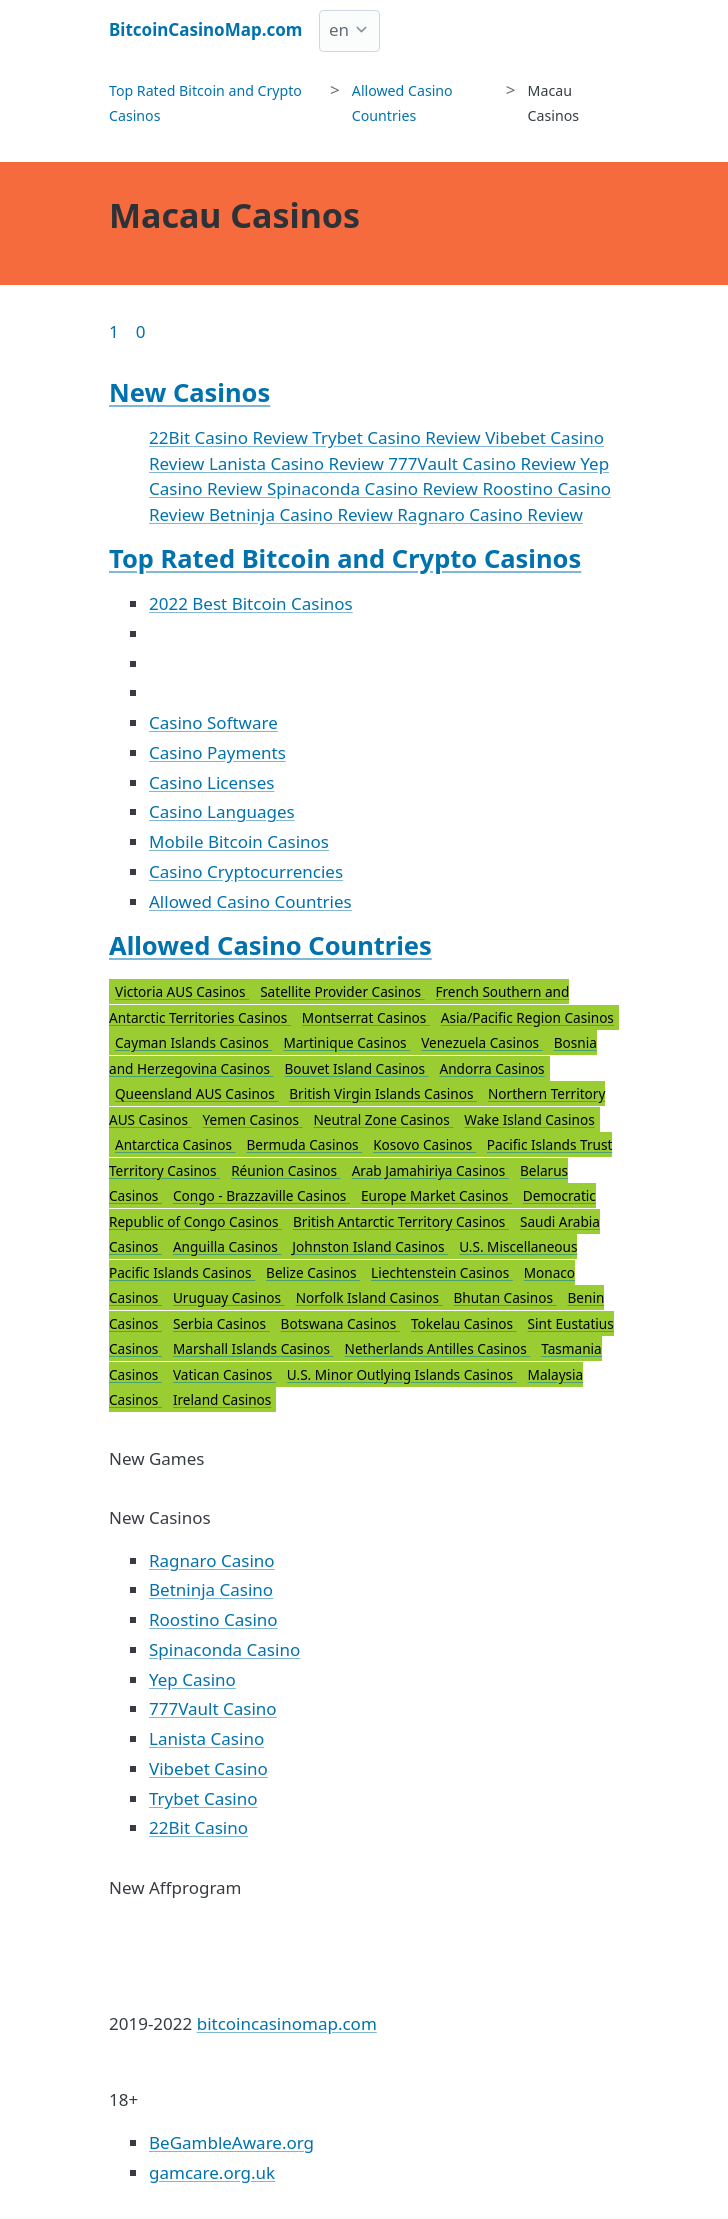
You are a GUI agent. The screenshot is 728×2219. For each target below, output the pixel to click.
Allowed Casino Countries (250, 901)
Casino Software (213, 722)
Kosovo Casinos (424, 1144)
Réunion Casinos (286, 1170)
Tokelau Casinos (464, 1323)
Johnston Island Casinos (370, 1246)
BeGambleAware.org (231, 2142)
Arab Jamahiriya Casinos (430, 1170)
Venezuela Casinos (482, 1042)
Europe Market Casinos (436, 1195)
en (339, 29)
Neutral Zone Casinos (383, 1119)
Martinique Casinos (346, 1042)
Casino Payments (217, 752)
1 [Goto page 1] (114, 331)
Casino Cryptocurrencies (246, 871)
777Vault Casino (213, 1708)
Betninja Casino (211, 1589)
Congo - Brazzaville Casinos (261, 1195)
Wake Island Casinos (529, 1119)
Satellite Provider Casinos (342, 991)
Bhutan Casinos (504, 1297)
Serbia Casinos (221, 1323)
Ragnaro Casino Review (489, 514)
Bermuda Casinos (305, 1144)
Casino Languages (222, 811)
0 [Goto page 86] (141, 331)
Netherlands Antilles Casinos (438, 1348)
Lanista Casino (206, 1738)
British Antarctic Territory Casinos (401, 1221)
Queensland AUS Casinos (196, 1093)
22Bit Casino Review (230, 437)
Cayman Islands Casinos (193, 1042)
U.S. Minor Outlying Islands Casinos (402, 1374)
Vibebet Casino (208, 1768)
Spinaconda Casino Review (374, 488)
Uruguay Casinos (229, 1297)
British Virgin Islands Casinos (383, 1093)
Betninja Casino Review (303, 514)
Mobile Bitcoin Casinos (239, 841)
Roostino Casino (213, 1619)
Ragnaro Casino (212, 1560)
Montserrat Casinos (366, 1017)
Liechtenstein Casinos (442, 1272)
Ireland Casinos (222, 1399)
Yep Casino (192, 1679)
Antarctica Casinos (175, 1144)
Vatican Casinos (224, 1374)
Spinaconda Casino (224, 1649)
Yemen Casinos (253, 1119)
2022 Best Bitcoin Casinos (251, 603)
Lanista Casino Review (298, 463)
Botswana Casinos (340, 1323)
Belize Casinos (313, 1272)
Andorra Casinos (491, 1068)
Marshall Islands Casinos (253, 1348)
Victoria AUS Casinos (182, 991)
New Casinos (189, 392)
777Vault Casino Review (484, 463)
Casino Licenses (211, 782)
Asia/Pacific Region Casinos (527, 1017)
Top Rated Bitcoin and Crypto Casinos (345, 558)
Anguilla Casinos (227, 1246)
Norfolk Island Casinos (369, 1297)
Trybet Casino (203, 1798)
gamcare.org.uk (212, 2172)
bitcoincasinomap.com (287, 2023)
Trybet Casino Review (398, 437)
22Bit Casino (198, 1827)
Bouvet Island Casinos (357, 1068)
